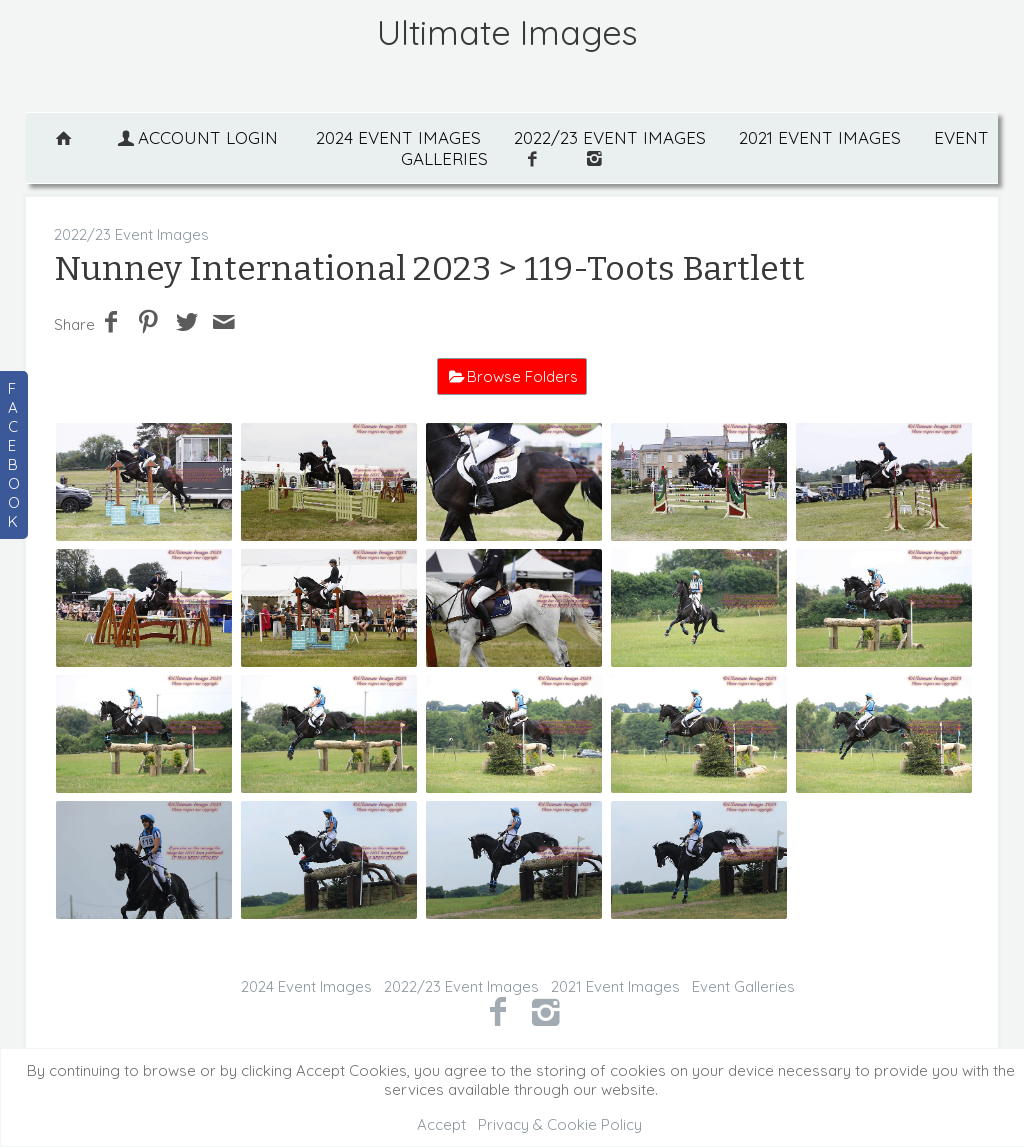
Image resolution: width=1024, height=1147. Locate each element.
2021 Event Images (820, 137)
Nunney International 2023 (272, 268)
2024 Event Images (398, 137)
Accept (441, 1124)
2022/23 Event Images (610, 137)
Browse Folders (522, 376)
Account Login (196, 137)
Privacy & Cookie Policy (560, 1124)
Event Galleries (743, 986)
